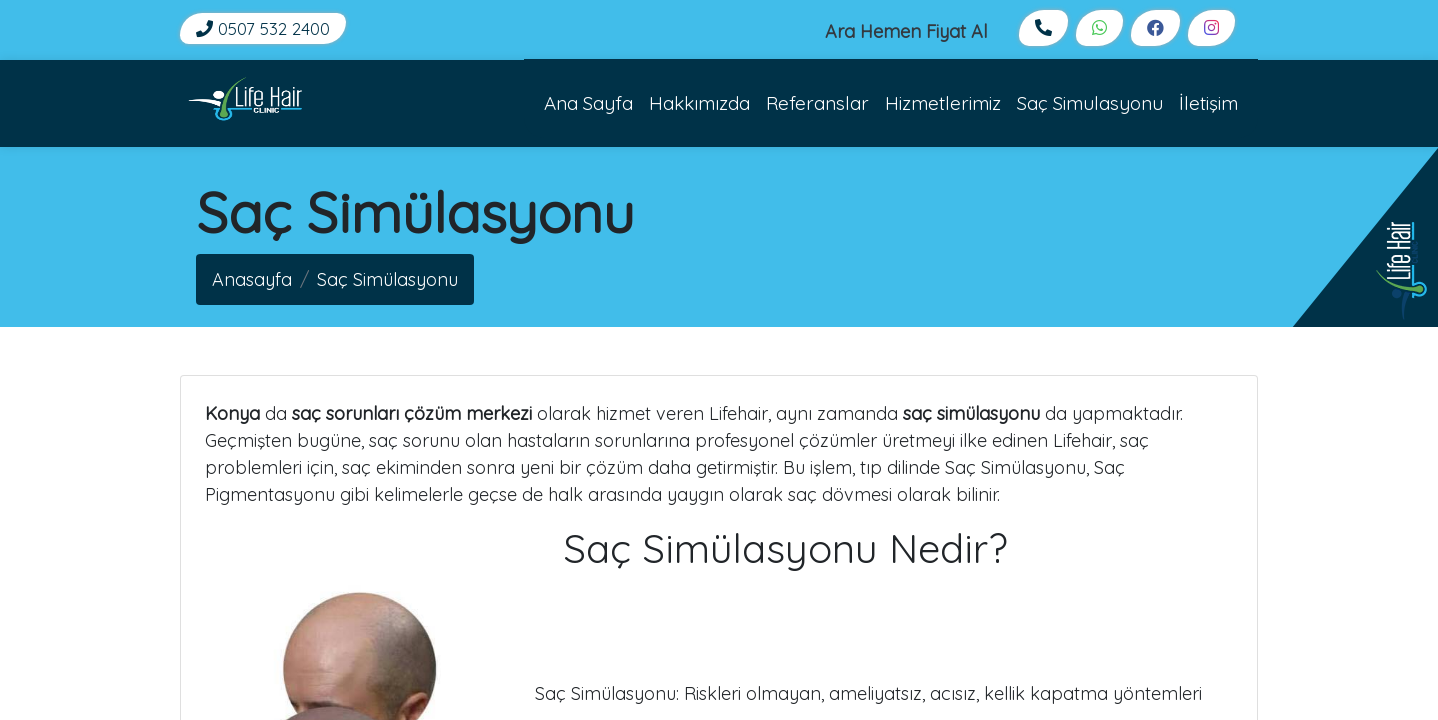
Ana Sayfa (588, 103)
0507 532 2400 (263, 28)
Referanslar (817, 103)
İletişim (1208, 103)
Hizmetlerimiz (943, 103)
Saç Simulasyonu (1090, 103)
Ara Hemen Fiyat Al (906, 31)
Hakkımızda (699, 103)
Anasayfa (252, 279)
